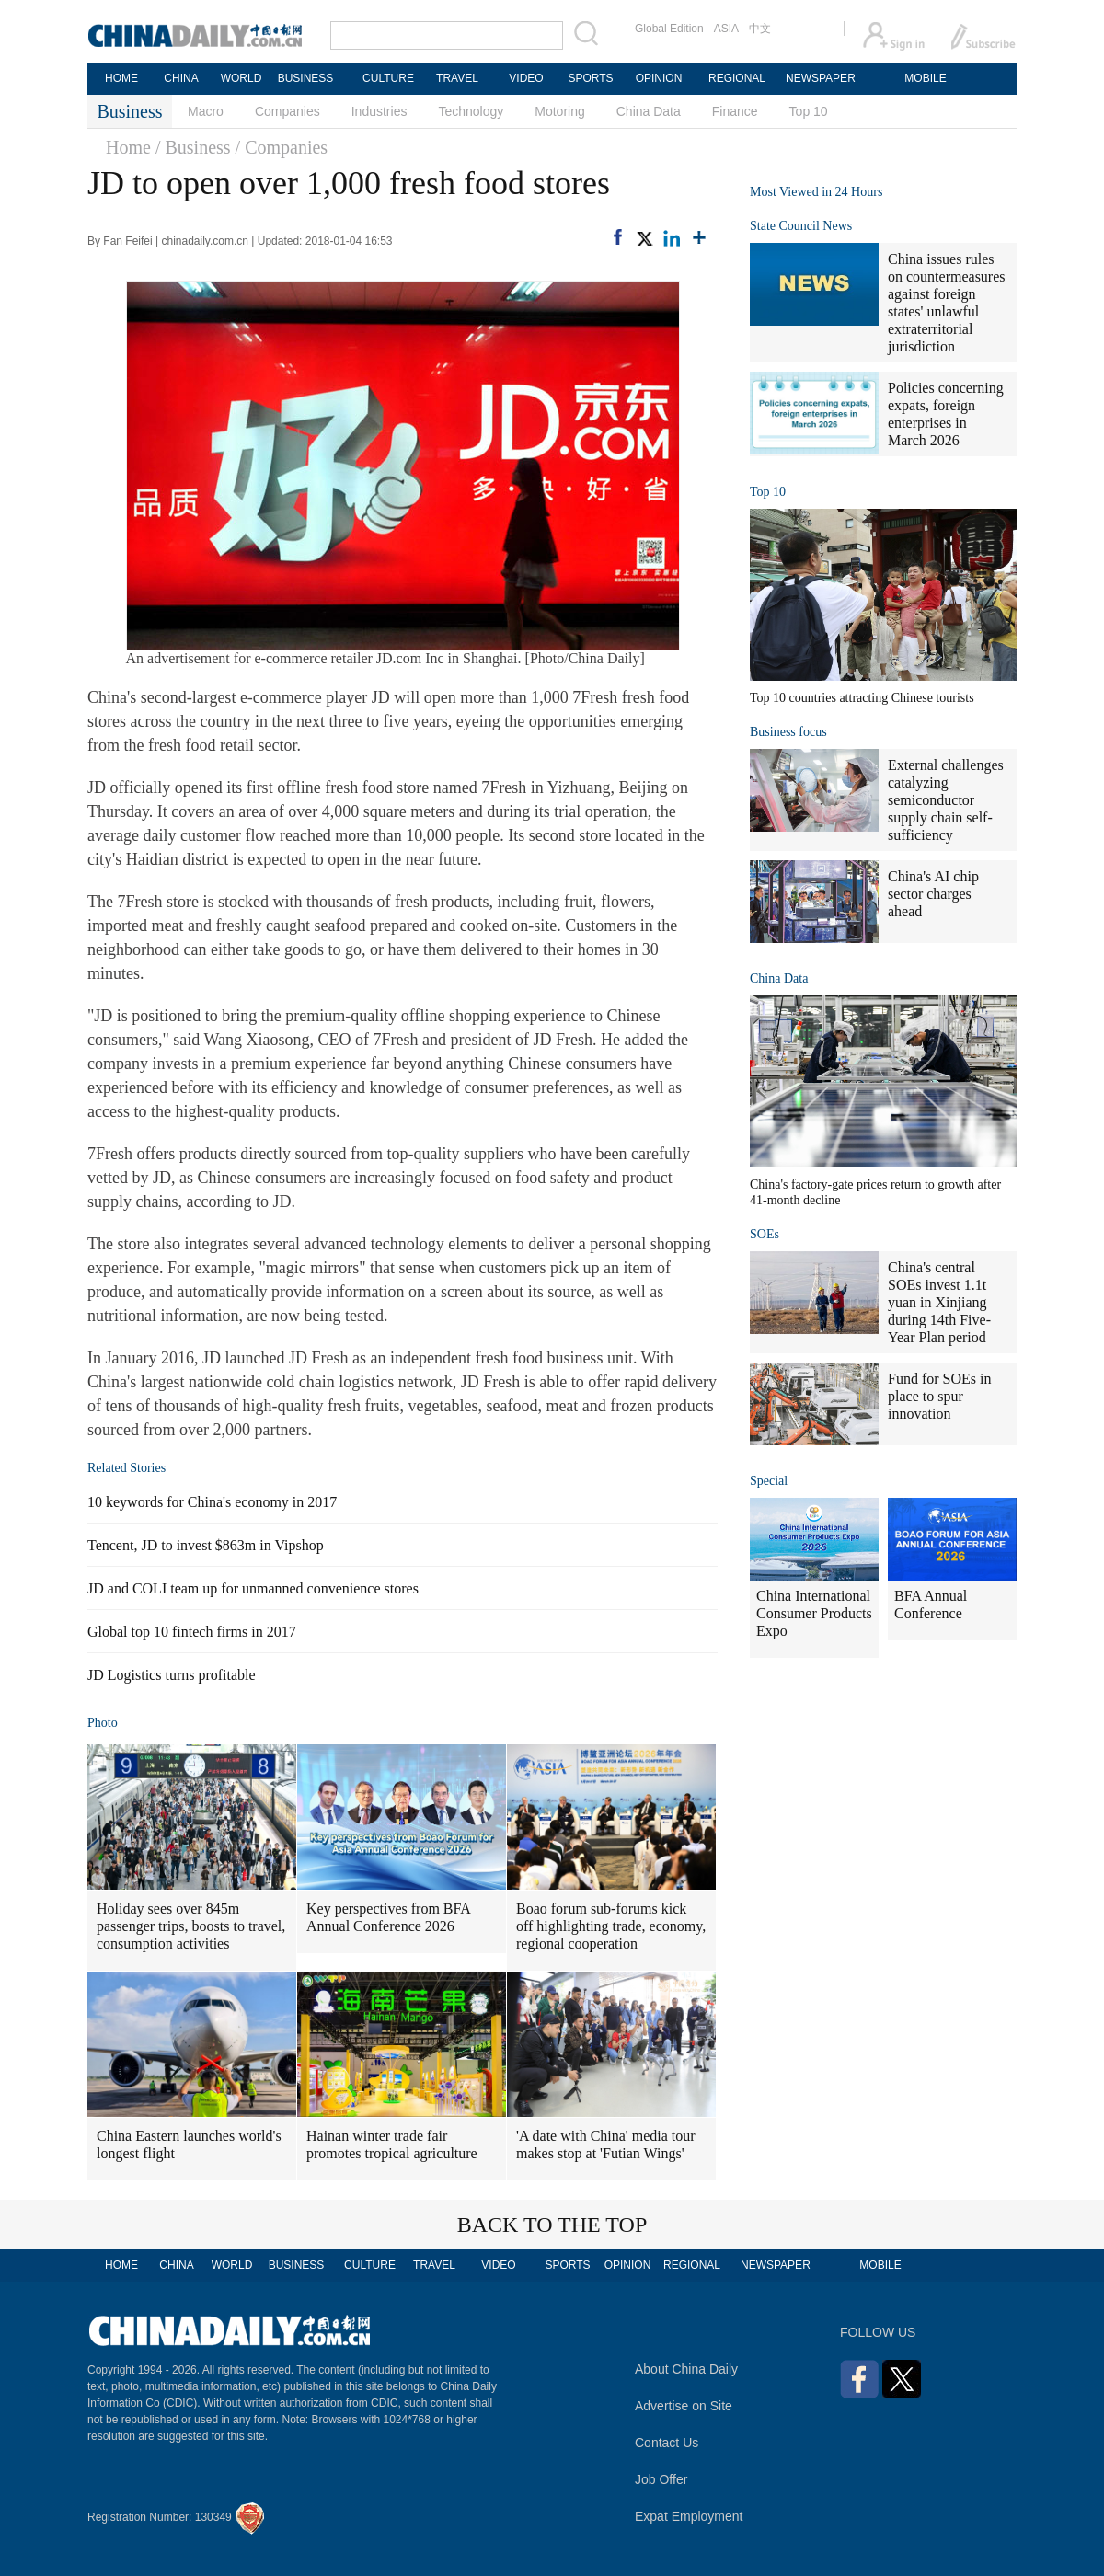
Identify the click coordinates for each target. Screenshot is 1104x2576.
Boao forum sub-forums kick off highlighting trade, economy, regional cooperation (611, 1926)
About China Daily (686, 2369)
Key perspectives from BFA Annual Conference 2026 (388, 1917)
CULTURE (388, 78)
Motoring (559, 111)
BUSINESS (306, 78)
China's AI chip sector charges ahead (933, 893)
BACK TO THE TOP (552, 2225)
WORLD (241, 78)
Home (128, 147)
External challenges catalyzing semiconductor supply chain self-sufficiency (946, 800)
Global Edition (669, 28)
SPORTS (590, 78)
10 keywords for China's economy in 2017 (212, 1502)
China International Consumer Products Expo (814, 1613)
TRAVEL (457, 78)
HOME (121, 78)
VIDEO (526, 78)
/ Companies (282, 147)
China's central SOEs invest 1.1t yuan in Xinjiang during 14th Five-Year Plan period (939, 1302)
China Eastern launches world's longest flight (189, 2144)
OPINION (659, 78)
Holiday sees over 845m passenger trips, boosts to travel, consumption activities (191, 1926)
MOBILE (925, 78)
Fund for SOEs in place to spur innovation (939, 1396)
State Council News (801, 226)
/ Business (193, 147)
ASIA (726, 28)
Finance (735, 111)
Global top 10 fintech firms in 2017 (191, 1631)
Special (769, 1481)
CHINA (181, 78)
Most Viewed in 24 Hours (816, 192)
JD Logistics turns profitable (171, 1675)
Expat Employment (689, 2516)
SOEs (764, 1234)
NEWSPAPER (820, 78)
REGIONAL (736, 78)
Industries (379, 111)
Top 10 (808, 111)
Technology (470, 111)
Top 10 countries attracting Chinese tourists (862, 698)
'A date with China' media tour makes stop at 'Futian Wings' (606, 2144)
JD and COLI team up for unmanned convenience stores (253, 1588)
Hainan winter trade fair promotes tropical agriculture (391, 2144)
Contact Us (666, 2442)
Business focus (788, 732)
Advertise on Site (683, 2405)
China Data (648, 111)
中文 (760, 28)
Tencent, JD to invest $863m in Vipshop (205, 1545)
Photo (102, 1723)
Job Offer (661, 2479)
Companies (287, 111)
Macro (206, 111)
